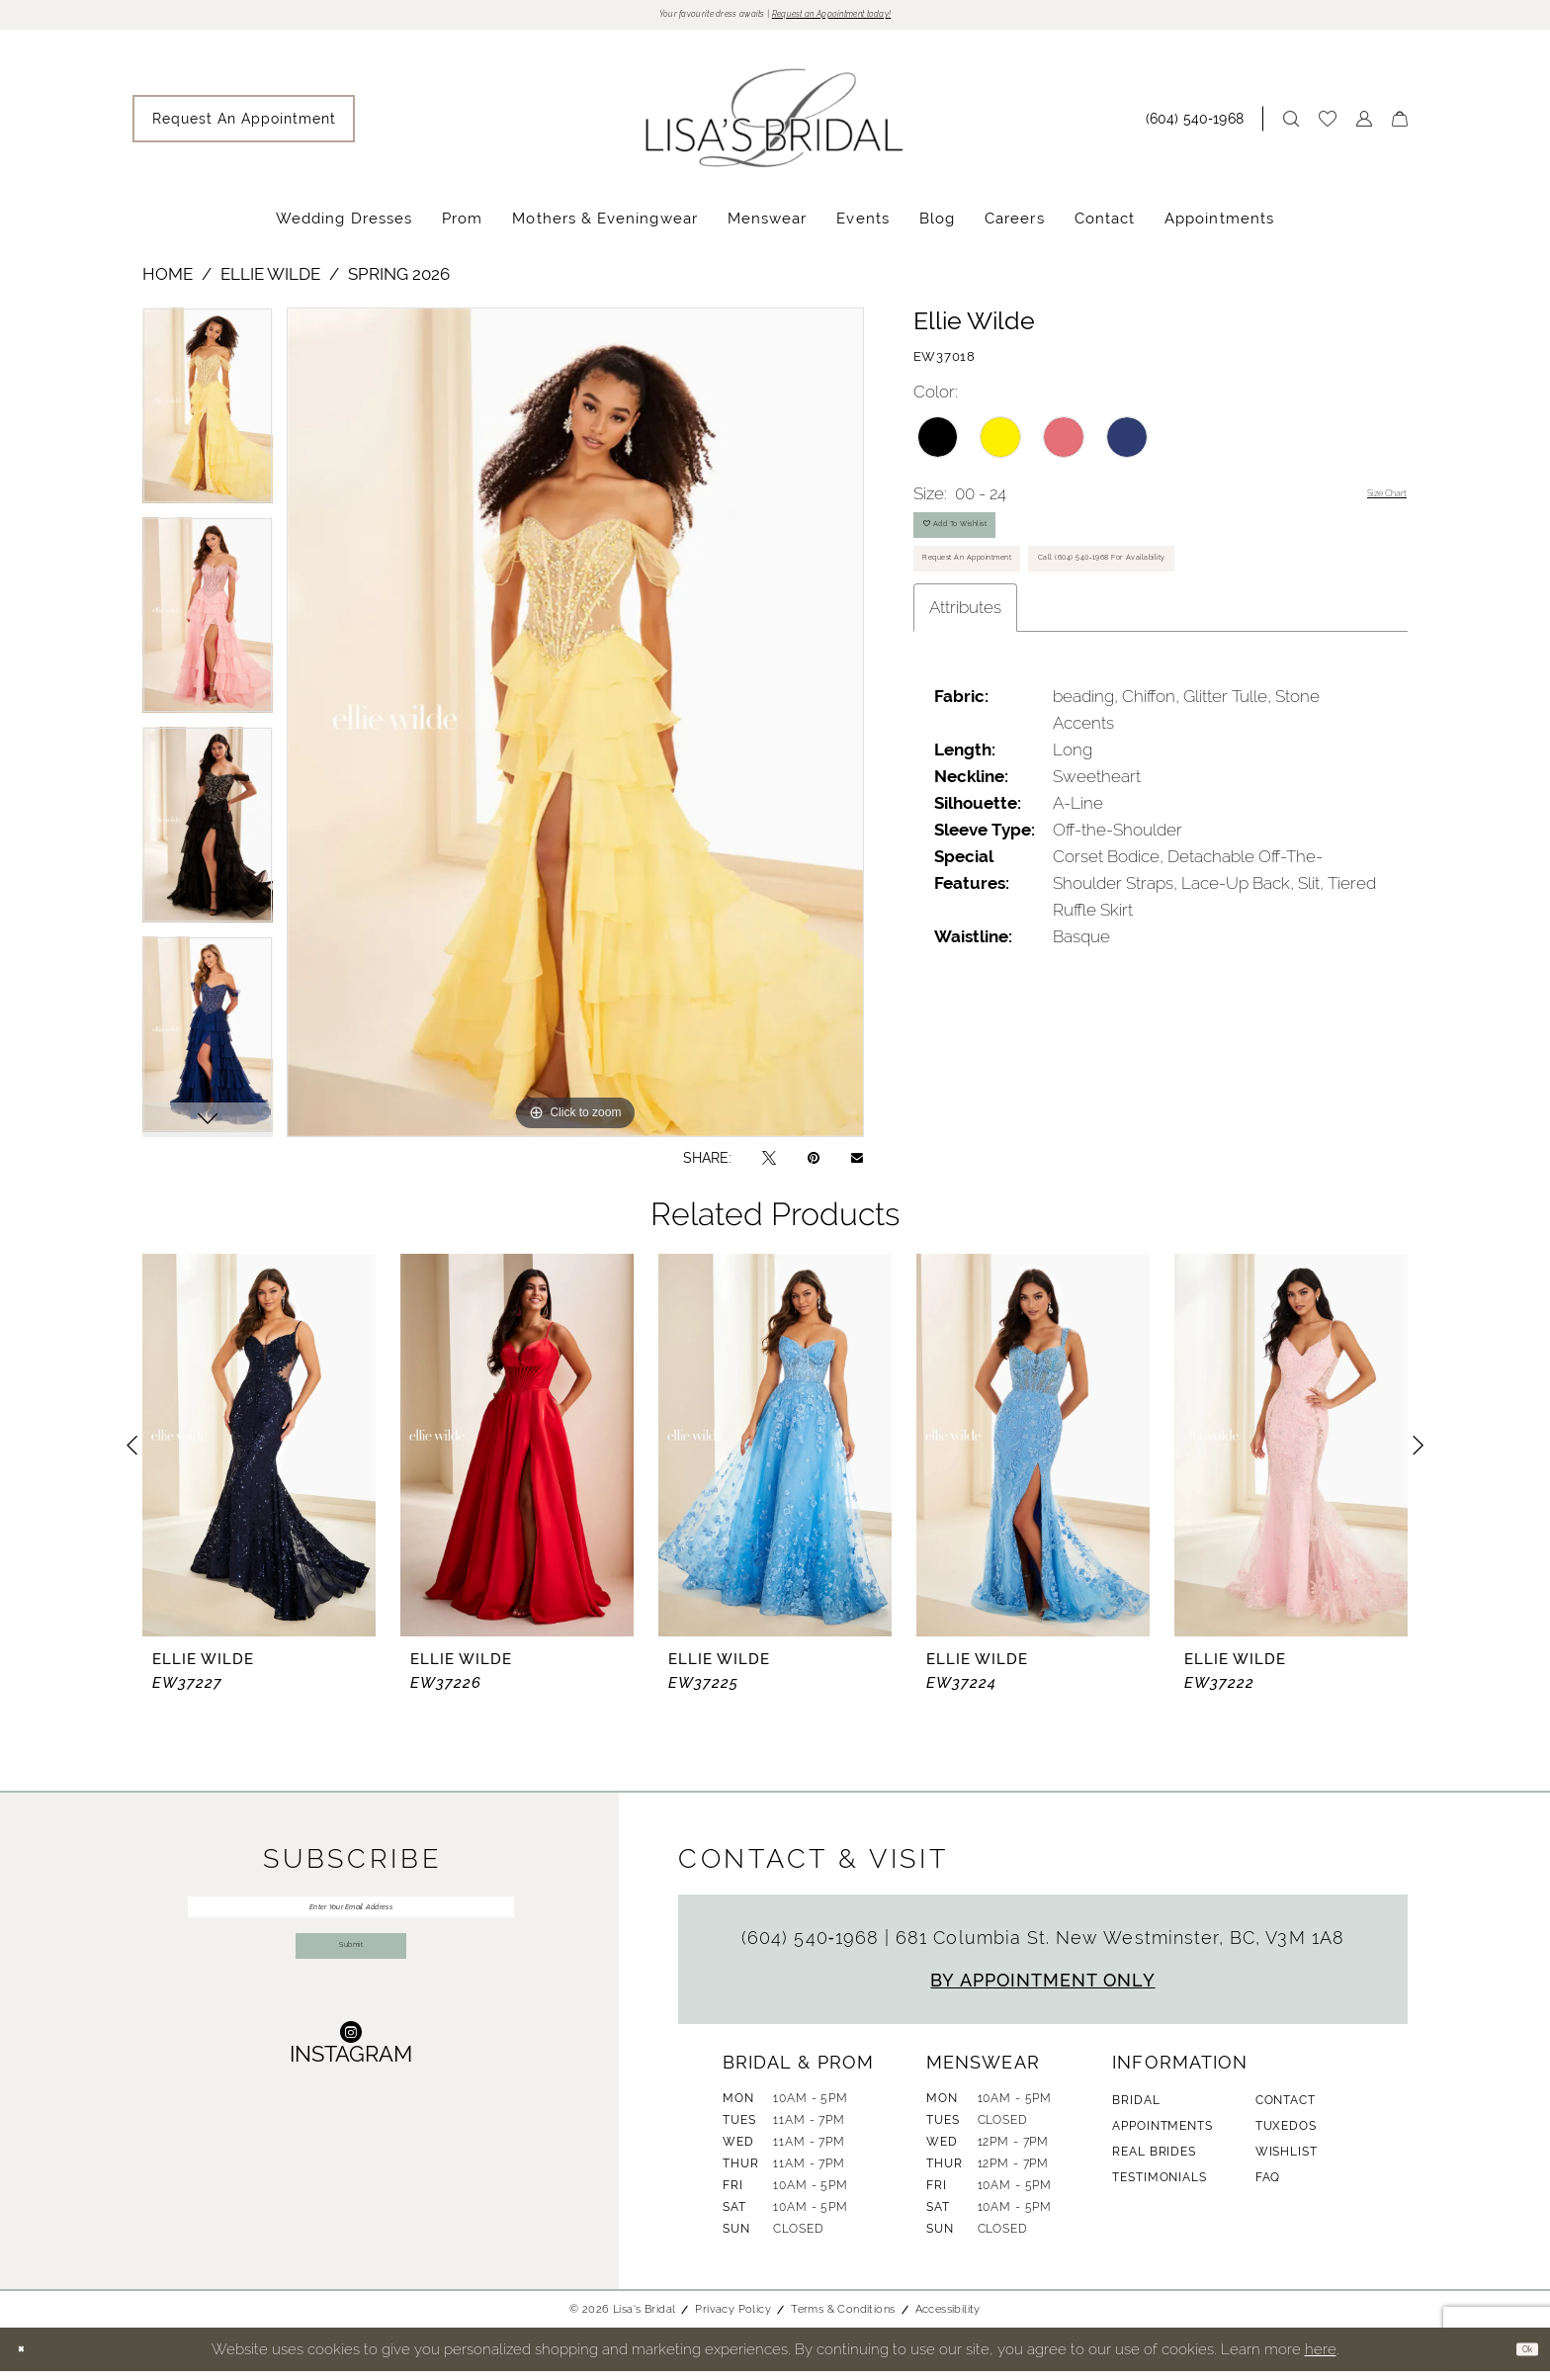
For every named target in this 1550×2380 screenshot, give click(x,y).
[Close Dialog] (29, 2358)
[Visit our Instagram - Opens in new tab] (351, 2105)
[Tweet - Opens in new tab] (769, 1166)
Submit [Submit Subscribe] (351, 1998)
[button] (1364, 127)
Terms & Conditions (843, 2318)
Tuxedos (1286, 2135)
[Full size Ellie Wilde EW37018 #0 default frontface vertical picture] (575, 731)
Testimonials (1159, 2186)
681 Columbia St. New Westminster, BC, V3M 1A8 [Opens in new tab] (1120, 1946)
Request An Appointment (1015, 615)
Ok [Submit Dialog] (1517, 2357)
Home (167, 283)
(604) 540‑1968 (813, 1946)
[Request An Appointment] (243, 127)
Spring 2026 (399, 283)
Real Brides (1153, 2160)
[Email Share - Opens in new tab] (857, 1167)
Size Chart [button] (1369, 503)
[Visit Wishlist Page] (1327, 127)
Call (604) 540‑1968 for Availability (1047, 677)
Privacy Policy (733, 2318)
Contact (1285, 2109)
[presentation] (259, 1454)
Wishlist (1286, 2160)
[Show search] (1291, 127)
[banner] (775, 127)
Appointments (1162, 2135)
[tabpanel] (207, 421)
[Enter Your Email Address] (351, 1925)
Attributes (965, 738)
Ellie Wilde (270, 283)
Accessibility (948, 2318)
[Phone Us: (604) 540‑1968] (1199, 127)
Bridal (1136, 2109)
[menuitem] (243, 127)
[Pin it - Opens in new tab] (813, 1166)
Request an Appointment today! (881, 19)
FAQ (1268, 2186)
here (1320, 2357)
